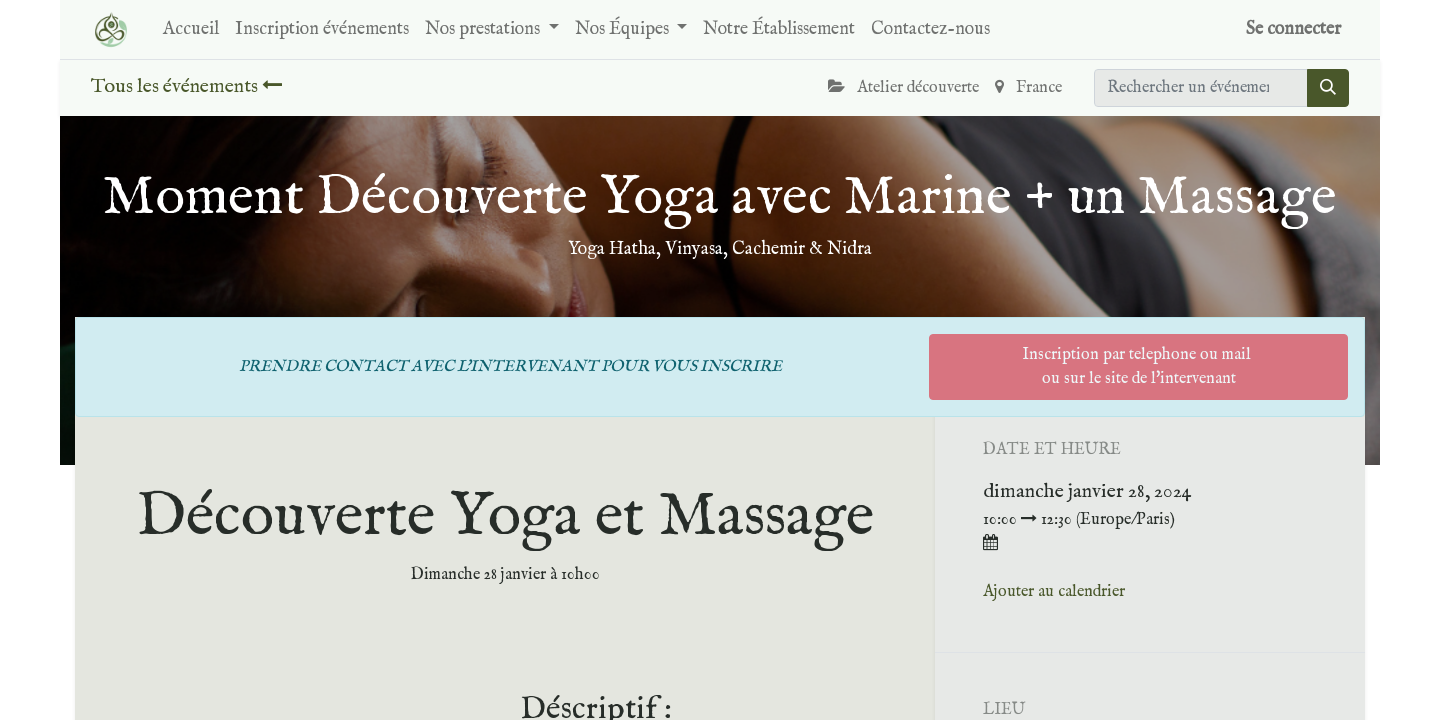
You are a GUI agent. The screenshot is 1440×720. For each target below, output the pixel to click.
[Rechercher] (1328, 88)
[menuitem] (191, 29)
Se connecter (1293, 29)
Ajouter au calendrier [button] (1054, 592)
